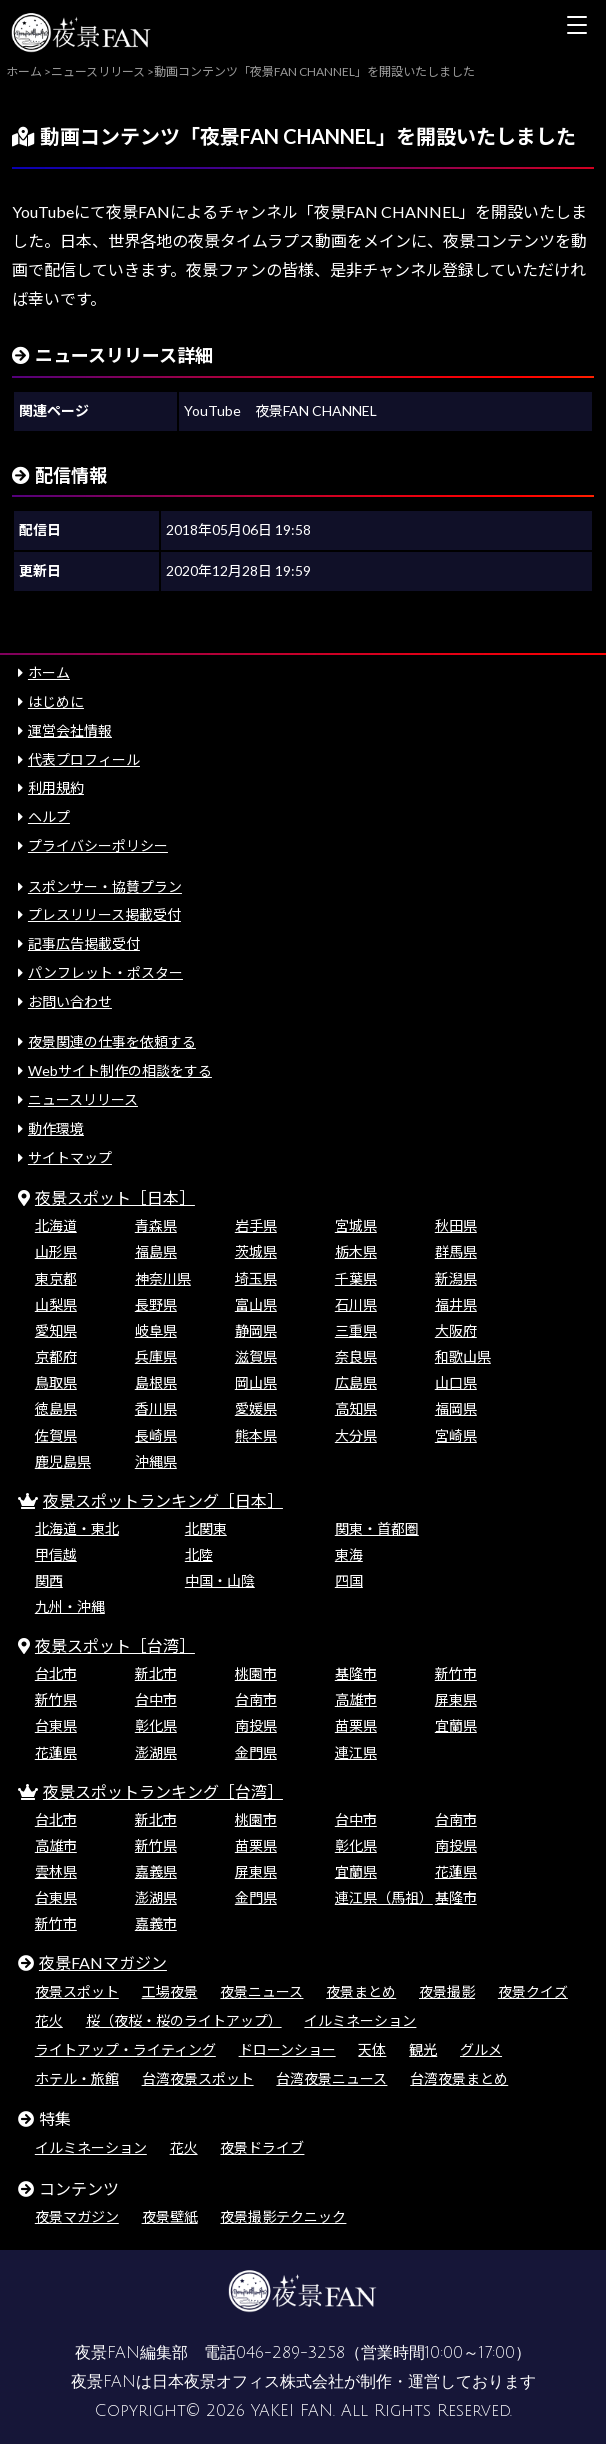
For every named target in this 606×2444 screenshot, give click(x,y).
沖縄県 (156, 1461)
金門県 (256, 1752)
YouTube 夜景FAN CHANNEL (280, 410)
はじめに (56, 701)
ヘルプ (49, 816)
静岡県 (256, 1330)
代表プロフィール (84, 759)
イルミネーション (360, 2020)
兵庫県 (156, 1356)
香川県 (156, 1408)
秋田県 (456, 1225)
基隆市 (356, 1673)
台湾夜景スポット (198, 2078)
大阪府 (456, 1330)
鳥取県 (56, 1382)
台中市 (156, 1699)
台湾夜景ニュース (331, 2078)
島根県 (156, 1382)
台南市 (256, 1699)
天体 (372, 2049)
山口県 (456, 1382)
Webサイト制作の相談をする (120, 1070)
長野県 (156, 1304)
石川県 (356, 1304)
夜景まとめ (361, 1991)
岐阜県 (156, 1330)
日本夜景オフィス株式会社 (248, 2382)
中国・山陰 (220, 1580)
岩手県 (256, 1225)
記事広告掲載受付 (84, 943)
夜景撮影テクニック (283, 2216)
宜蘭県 (456, 1725)
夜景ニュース (261, 1991)
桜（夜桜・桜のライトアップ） (184, 2020)
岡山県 (256, 1382)
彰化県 (156, 1725)
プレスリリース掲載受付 (104, 914)
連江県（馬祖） (384, 1897)
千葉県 (356, 1278)
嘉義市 (156, 1923)
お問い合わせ (70, 1001)
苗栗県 (356, 1725)
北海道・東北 (77, 1528)
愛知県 (56, 1330)
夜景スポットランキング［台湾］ (163, 1791)
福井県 (456, 1304)
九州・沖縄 (70, 1606)
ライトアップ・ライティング (125, 2049)
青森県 (156, 1225)
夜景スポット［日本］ (115, 1197)
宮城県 (356, 1225)
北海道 (56, 1225)
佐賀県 (56, 1435)
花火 (49, 2020)
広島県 (356, 1382)
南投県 (256, 1725)
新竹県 (56, 1699)
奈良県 (356, 1356)
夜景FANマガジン (103, 1962)
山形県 (56, 1251)
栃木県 (356, 1251)
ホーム (49, 672)
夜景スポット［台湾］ (115, 1645)
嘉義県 (156, 1871)
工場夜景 (170, 1991)
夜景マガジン (77, 2216)
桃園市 (256, 1673)
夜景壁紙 (170, 2216)
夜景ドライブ (262, 2147)
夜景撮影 (447, 1991)
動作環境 (56, 1128)
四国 (349, 1580)
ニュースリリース (83, 1099)
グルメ (481, 2049)
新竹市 (456, 1673)
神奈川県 (163, 1278)
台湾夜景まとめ (459, 2078)
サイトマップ (70, 1157)
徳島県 (56, 1408)
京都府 (56, 1356)
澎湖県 (156, 1752)
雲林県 (56, 1871)
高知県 (356, 1408)
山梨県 (56, 1304)
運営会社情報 (70, 730)
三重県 (356, 1330)
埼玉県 (256, 1278)
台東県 (56, 1725)
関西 (49, 1580)
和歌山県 (463, 1356)
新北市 (156, 1673)
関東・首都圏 (377, 1528)
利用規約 (56, 787)
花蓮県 (56, 1752)
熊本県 (256, 1435)
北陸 (199, 1554)
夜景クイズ (533, 1991)
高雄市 (356, 1699)
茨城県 (256, 1251)
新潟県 (456, 1278)
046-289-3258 (290, 2353)
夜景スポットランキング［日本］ (163, 1500)
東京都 (56, 1278)
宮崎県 (456, 1435)
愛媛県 (256, 1408)
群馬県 (456, 1251)
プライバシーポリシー (98, 845)
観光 (423, 2049)
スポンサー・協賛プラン (105, 886)
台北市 (56, 1673)
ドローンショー (287, 2049)
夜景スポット (77, 1991)
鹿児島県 (63, 1461)
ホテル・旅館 (77, 2078)
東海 (349, 1554)
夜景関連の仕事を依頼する (112, 1041)
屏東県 (456, 1699)
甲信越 (56, 1554)
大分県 (356, 1435)
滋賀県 (256, 1356)
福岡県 (456, 1408)
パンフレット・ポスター (105, 972)
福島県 (156, 1251)
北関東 (206, 1528)
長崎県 (156, 1435)
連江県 (356, 1752)
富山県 (256, 1304)
